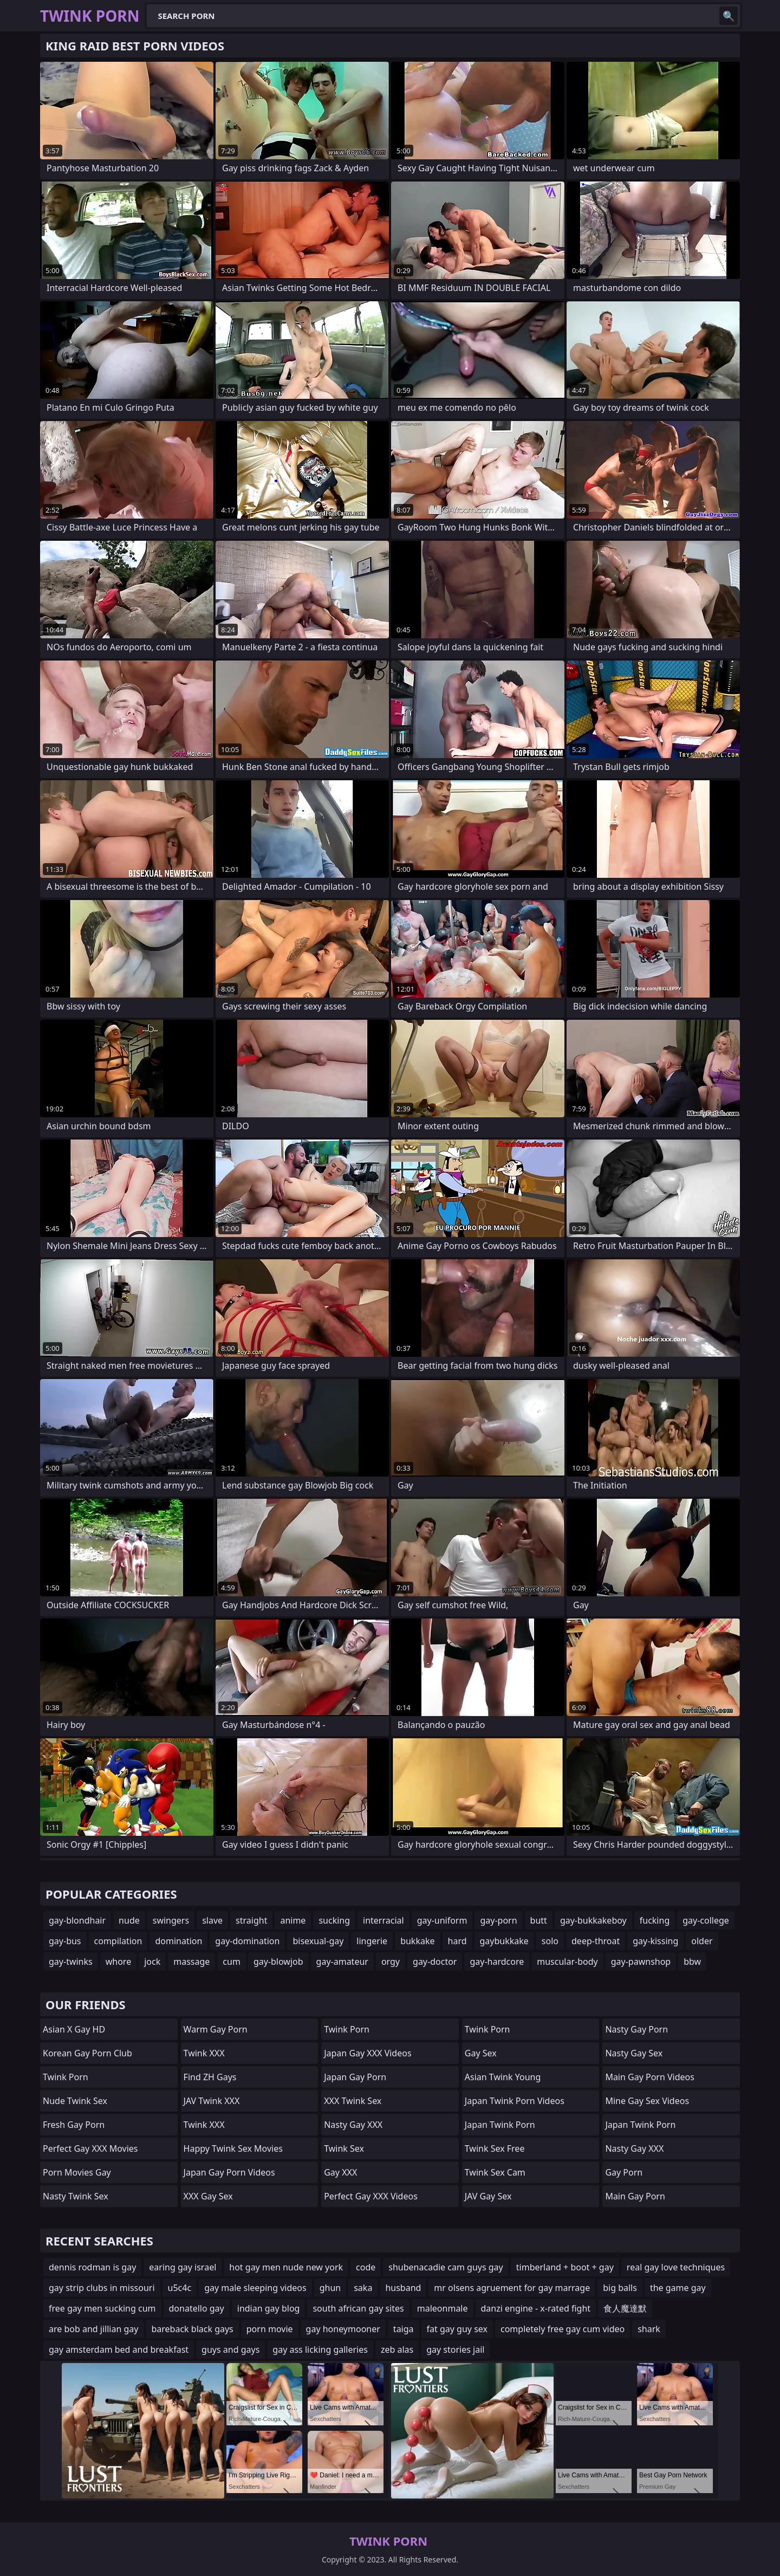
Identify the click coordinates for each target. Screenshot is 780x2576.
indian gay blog (268, 2308)
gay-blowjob (278, 1961)
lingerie (371, 1941)
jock (152, 1961)
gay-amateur (342, 1961)
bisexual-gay (317, 1941)
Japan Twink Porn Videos (514, 2101)
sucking (334, 1920)
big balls (620, 2288)
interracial (383, 1920)
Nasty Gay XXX (353, 2125)
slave (212, 1920)
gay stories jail (455, 2349)
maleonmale (442, 2308)
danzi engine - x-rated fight (536, 2308)
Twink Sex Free (495, 2148)
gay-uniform (442, 1920)
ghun (330, 2288)
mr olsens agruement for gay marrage (512, 2288)
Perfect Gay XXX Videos (371, 2196)
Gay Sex (481, 2053)
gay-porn (498, 1920)
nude (129, 1920)
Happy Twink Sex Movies (233, 2148)
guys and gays (230, 2349)
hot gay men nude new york (286, 2267)
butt (538, 1920)
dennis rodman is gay (92, 2267)
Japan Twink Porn (500, 2125)
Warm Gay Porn (216, 2029)
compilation (118, 1941)
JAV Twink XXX (212, 2101)
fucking (655, 1920)
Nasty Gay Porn (636, 2029)
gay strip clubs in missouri (102, 2288)
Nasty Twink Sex (75, 2196)
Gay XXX (340, 2172)
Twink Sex (344, 2148)
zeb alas (397, 2349)
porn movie (269, 2329)
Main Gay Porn (635, 2196)
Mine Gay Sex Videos (647, 2101)
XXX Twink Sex (352, 2101)
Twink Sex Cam (495, 2172)
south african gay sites (358, 2308)
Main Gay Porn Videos (649, 2077)
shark (649, 2329)
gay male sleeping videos (255, 2288)
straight (251, 1920)
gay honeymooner (343, 2329)
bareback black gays (192, 2329)
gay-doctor (435, 1961)
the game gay (678, 2288)
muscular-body (567, 1961)
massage (191, 1961)
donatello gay (196, 2308)
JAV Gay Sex (488, 2196)
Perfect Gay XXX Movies (90, 2148)
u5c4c (180, 2288)
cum (231, 1961)
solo (550, 1941)
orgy (390, 1961)
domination (178, 1941)
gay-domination (247, 1941)
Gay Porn (623, 2172)
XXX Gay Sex (208, 2196)
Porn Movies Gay (77, 2172)
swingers (171, 1920)
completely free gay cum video (562, 2329)
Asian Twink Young (503, 2077)
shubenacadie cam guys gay (445, 2267)
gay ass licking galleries (320, 2349)
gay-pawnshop (641, 1961)
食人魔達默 (625, 2308)
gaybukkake (504, 1941)
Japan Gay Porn (355, 2077)
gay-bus (65, 1941)
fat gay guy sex (457, 2329)
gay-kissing (655, 1941)
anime (293, 1920)
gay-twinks (71, 1961)
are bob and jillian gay (93, 2329)
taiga (403, 2329)
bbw (692, 1961)
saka (363, 2288)
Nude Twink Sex (75, 2101)
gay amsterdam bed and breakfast (118, 2349)
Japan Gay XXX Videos (367, 2053)
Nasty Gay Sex (633, 2053)
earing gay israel (182, 2267)
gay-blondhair (77, 1920)
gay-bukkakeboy (593, 1920)
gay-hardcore (497, 1961)
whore (118, 1961)
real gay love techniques (676, 2267)
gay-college (705, 1920)
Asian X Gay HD (74, 2029)
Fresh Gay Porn (74, 2125)
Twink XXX (204, 2053)
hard (457, 1941)
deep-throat (595, 1941)
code (365, 2267)
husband (403, 2288)
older (701, 1941)
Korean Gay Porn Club (87, 2053)
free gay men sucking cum (102, 2308)
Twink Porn (65, 2077)
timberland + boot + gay (565, 2267)
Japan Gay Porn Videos (229, 2172)
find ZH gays (210, 2077)
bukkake (417, 1941)
